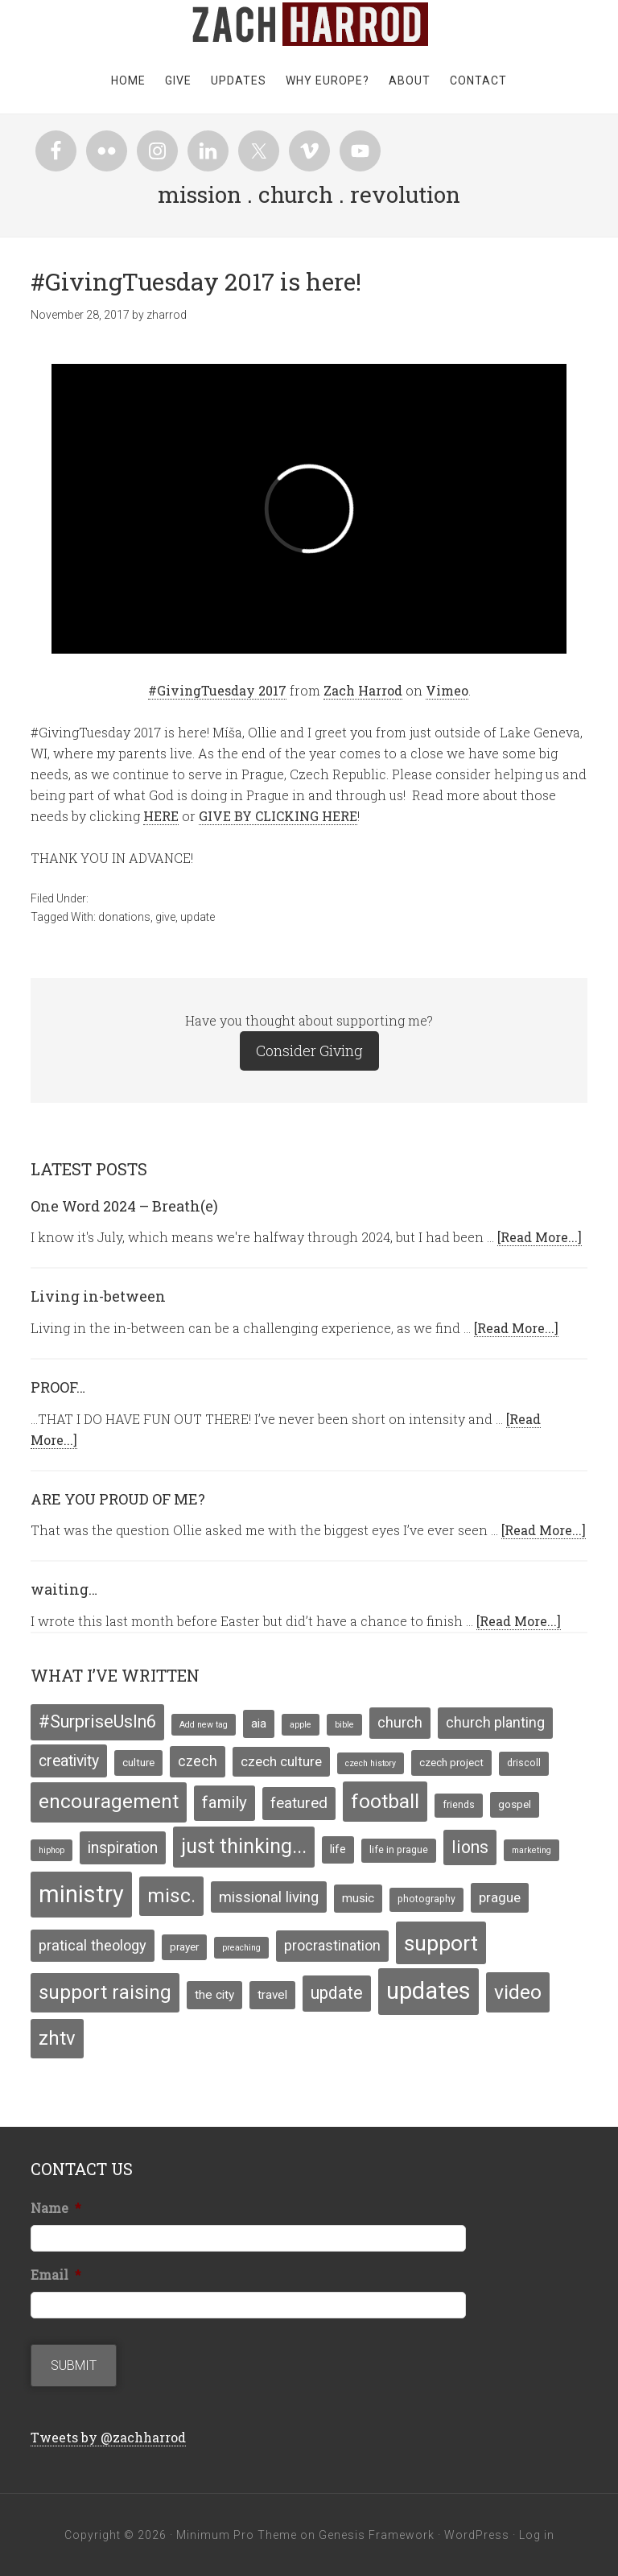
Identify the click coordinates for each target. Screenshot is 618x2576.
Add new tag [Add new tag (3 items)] (203, 1724)
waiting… (64, 1589)
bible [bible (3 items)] (344, 1724)
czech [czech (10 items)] (197, 1761)
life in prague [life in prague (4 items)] (398, 1850)
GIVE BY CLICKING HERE (278, 815)
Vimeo (447, 690)
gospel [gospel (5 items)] (514, 1804)
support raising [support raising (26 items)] (105, 1992)
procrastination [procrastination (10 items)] (332, 1946)
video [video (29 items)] (518, 1992)
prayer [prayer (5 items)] (184, 1946)
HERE (161, 815)
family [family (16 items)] (224, 1802)
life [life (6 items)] (338, 1849)
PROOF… (58, 1387)
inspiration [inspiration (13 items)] (123, 1848)
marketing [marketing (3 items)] (531, 1850)
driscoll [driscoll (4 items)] (524, 1763)
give (165, 916)
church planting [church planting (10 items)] (495, 1723)
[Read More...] (539, 1236)
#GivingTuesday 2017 (217, 690)
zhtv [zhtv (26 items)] (57, 2038)
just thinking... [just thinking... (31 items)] (244, 1846)
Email (56, 2275)
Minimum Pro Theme (236, 2535)
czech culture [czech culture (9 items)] (281, 1761)
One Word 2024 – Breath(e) (124, 1206)
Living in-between (98, 1296)
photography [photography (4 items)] (426, 1899)
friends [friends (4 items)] (459, 1804)
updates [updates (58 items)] (428, 1990)
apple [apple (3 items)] (300, 1724)
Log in (536, 2535)
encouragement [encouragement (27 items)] (109, 1801)
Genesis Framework (377, 2535)
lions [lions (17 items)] (469, 1847)
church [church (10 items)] (399, 1723)
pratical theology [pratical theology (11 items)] (92, 1945)
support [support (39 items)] (441, 1942)
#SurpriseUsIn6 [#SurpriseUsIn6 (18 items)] (97, 1721)
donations (124, 916)
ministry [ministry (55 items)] (81, 1894)
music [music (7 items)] (358, 1898)
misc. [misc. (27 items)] (171, 1896)
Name (56, 2208)
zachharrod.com (309, 24)
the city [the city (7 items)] (214, 1995)
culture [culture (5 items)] (138, 1762)
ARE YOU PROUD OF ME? (118, 1499)
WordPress (476, 2535)
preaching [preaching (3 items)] (241, 1947)
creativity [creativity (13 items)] (69, 1761)
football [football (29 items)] (385, 1801)
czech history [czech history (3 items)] (370, 1763)
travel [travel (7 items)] (272, 1995)
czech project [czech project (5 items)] (451, 1762)
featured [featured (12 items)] (299, 1803)
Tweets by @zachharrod (108, 2437)
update (197, 916)
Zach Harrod (362, 690)
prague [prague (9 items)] (500, 1897)
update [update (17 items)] (337, 1993)
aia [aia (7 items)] (258, 1723)
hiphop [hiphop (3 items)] (51, 1850)
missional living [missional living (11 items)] (269, 1897)
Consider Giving (309, 1050)
